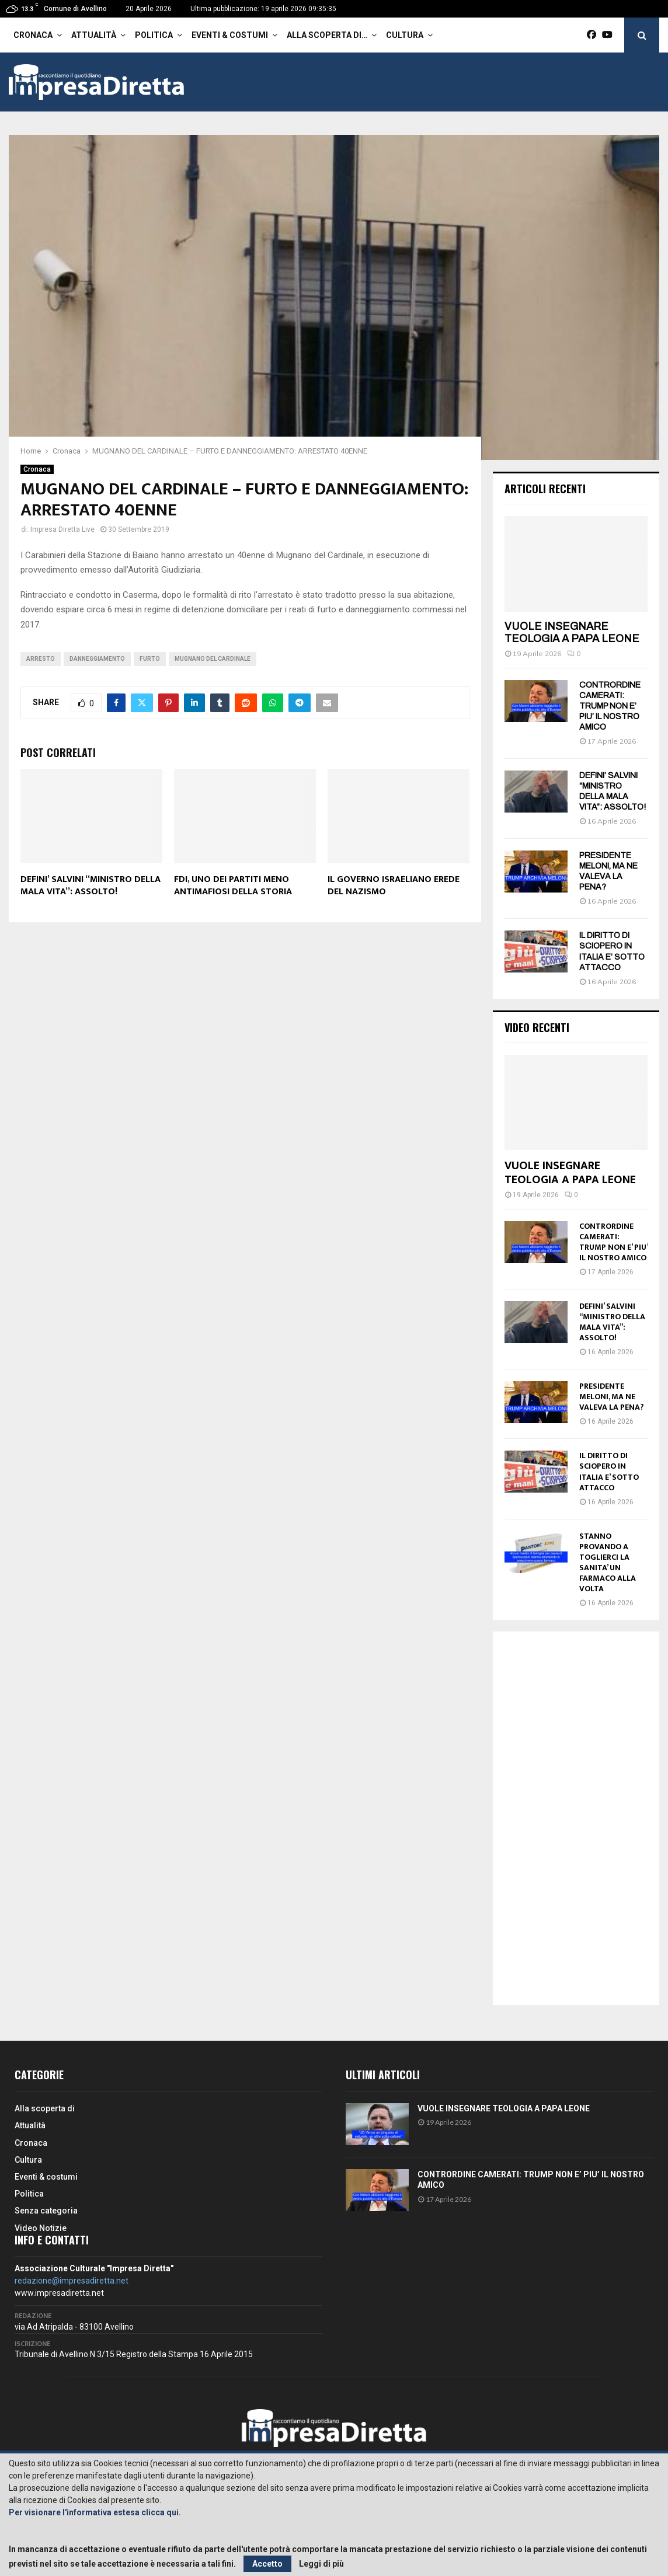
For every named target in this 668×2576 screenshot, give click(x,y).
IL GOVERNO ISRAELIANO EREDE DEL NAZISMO (394, 886)
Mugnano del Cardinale (213, 659)
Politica (154, 35)
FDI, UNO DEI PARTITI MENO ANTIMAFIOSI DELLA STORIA (233, 886)
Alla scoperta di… (327, 35)
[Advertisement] (576, 1818)
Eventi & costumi (230, 35)
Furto (150, 659)
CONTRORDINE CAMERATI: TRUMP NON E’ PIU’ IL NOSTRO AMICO (610, 706)
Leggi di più (321, 2564)
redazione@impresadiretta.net (71, 2280)
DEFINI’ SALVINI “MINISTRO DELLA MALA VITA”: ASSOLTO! (90, 886)
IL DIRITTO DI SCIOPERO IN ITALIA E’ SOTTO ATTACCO (609, 1471)
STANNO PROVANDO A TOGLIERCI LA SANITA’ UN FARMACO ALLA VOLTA (607, 1562)
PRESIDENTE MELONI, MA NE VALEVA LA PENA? (611, 1396)
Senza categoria (46, 2210)
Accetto (267, 2563)
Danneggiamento (97, 659)
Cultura (404, 35)
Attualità (93, 35)
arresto (40, 659)
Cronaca (33, 35)
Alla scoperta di (45, 2108)
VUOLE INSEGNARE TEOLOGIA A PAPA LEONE (572, 633)
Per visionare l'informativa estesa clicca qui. (95, 2512)
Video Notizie (41, 2228)
